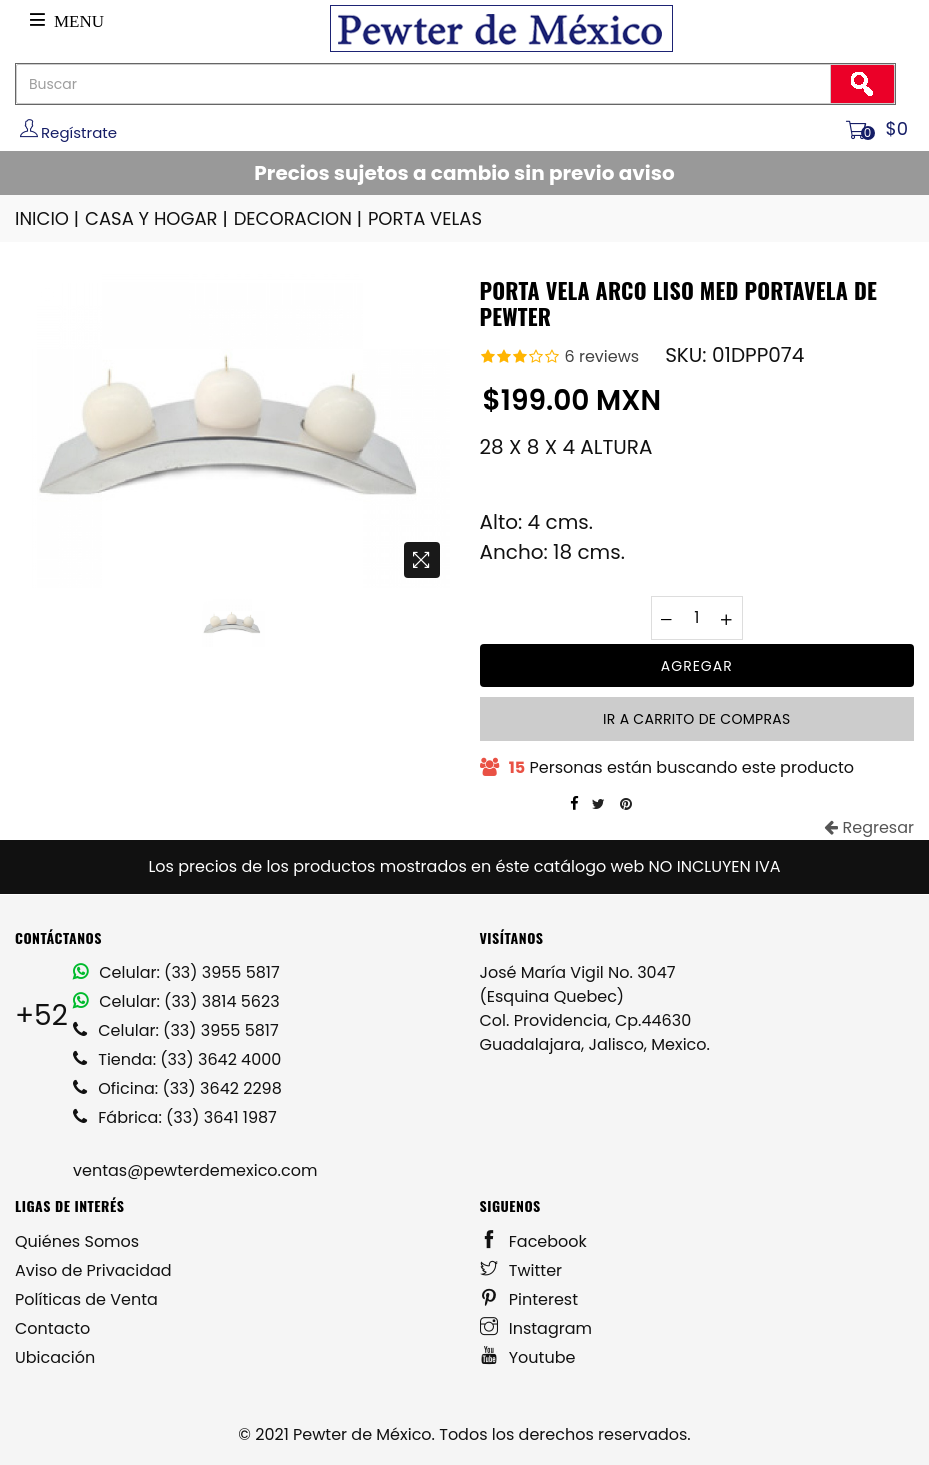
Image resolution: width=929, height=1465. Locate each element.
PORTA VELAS (425, 218)
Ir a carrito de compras (696, 719)
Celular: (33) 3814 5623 (176, 1001)
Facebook (533, 1241)
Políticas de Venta (86, 1299)
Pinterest (529, 1299)
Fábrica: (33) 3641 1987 (175, 1117)
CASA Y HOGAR (158, 218)
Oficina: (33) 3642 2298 (177, 1088)
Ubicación (55, 1357)
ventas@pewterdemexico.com (195, 1170)
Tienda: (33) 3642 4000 (177, 1059)
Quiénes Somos (77, 1241)
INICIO (48, 218)
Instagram (536, 1328)
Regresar (869, 827)
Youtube (528, 1357)
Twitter (521, 1270)
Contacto (52, 1328)
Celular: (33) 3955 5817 (176, 972)
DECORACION (299, 218)
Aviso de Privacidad (93, 1270)
